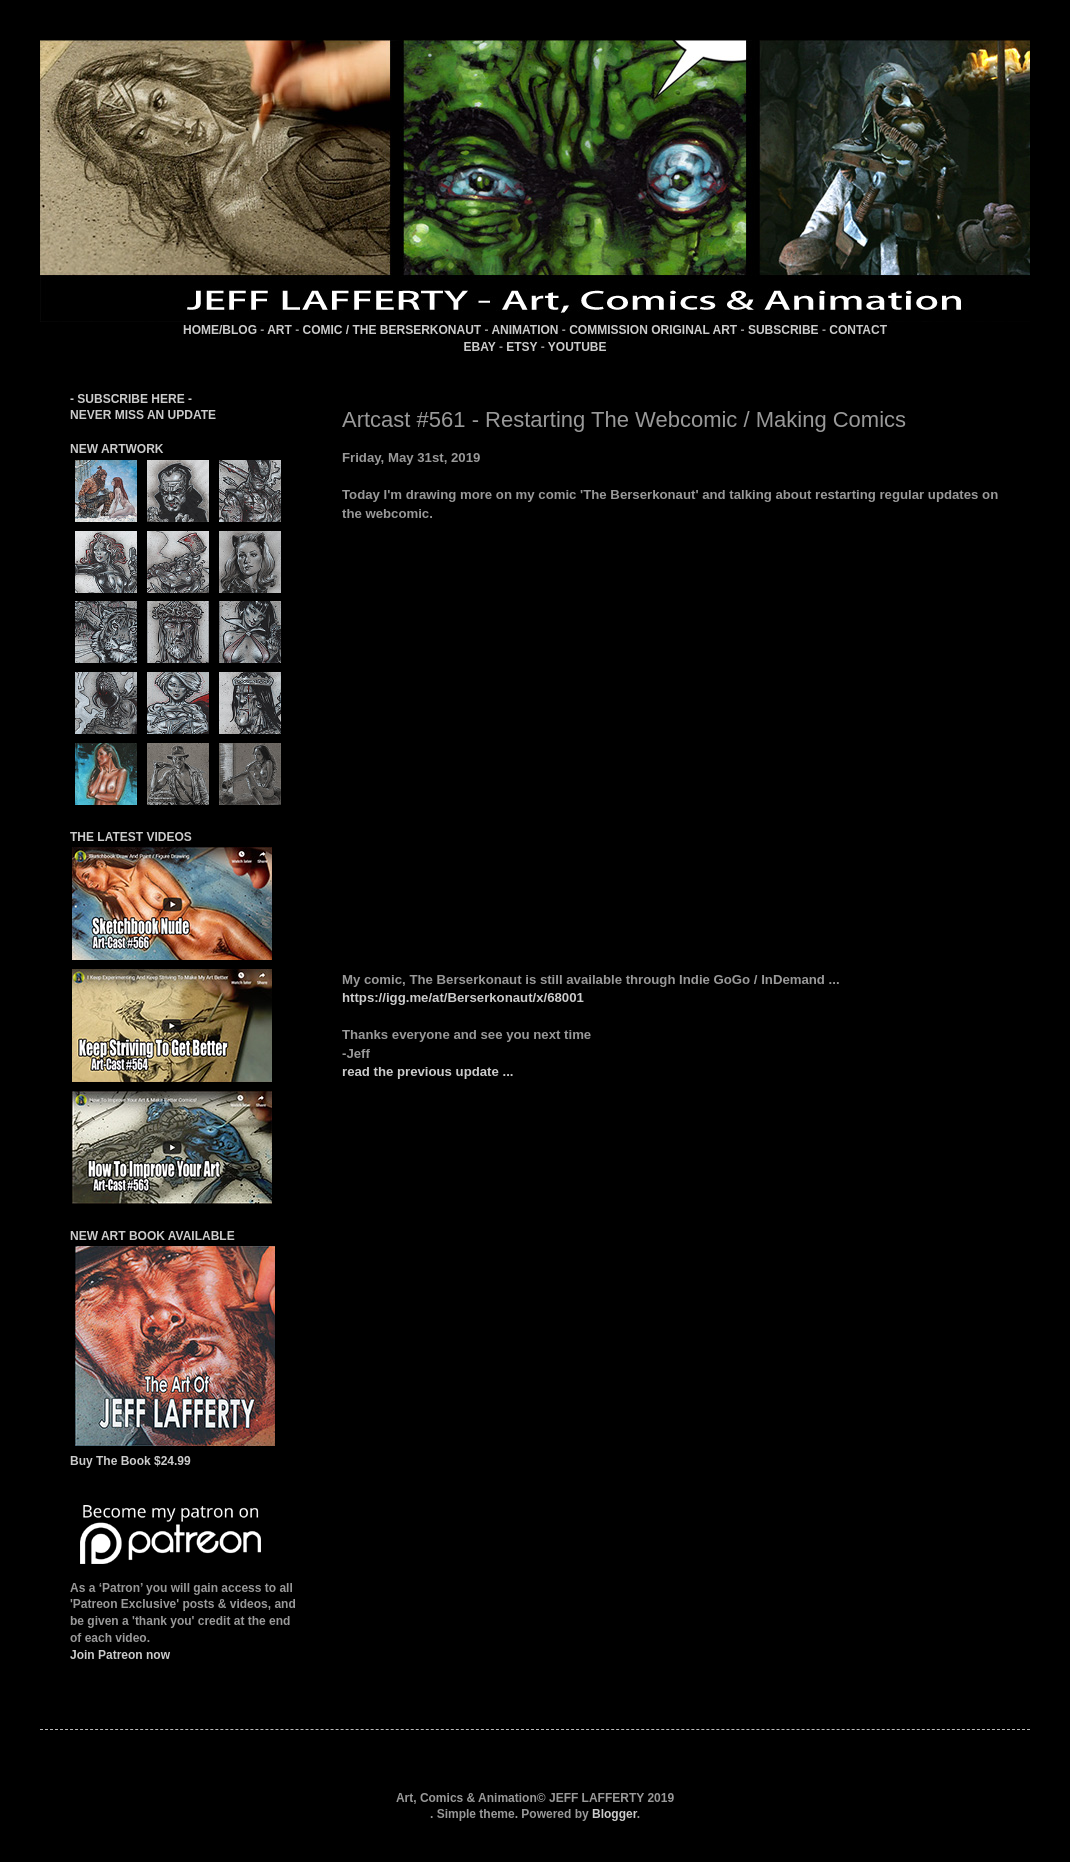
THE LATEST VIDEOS (131, 837)
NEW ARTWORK (117, 449)
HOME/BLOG (220, 330)
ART (279, 330)
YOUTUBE (577, 347)
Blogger (614, 1814)
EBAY (480, 347)
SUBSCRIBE (783, 330)
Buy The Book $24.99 (130, 1461)
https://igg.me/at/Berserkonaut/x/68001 (463, 997)
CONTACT (858, 330)
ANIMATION (524, 330)
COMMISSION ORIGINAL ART (653, 330)
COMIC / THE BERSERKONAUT (392, 330)
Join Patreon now (120, 1655)
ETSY (521, 347)
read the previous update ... (427, 1071)
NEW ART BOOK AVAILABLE (152, 1236)
